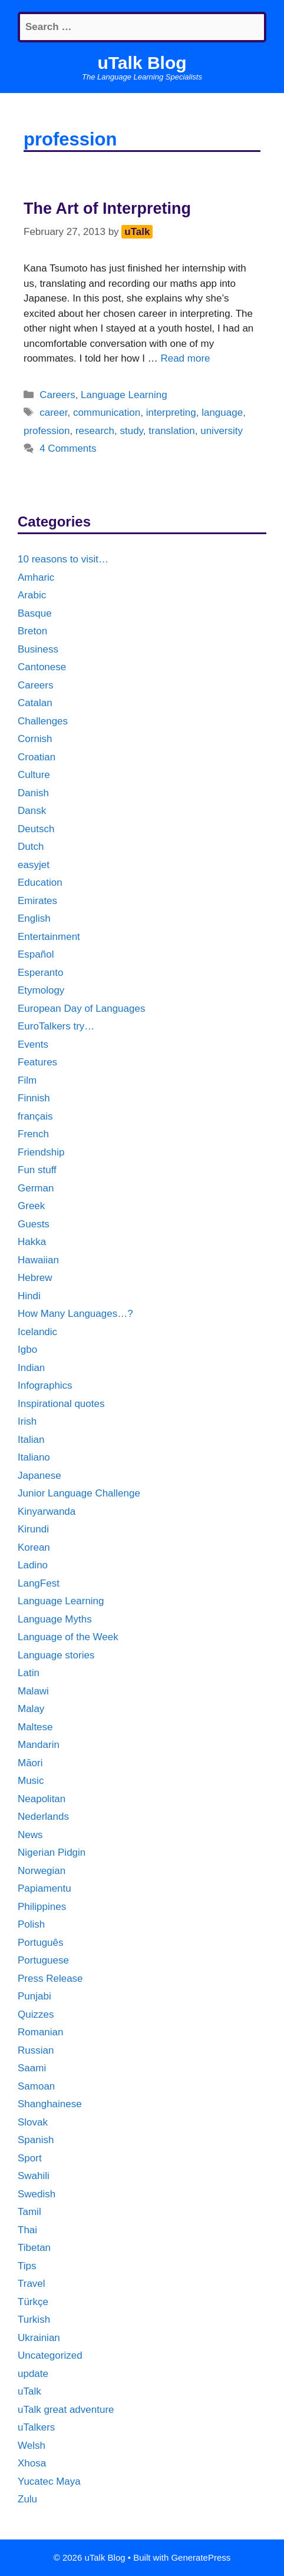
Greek (31, 1205)
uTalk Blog (141, 62)
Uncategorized (50, 2355)
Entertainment (49, 936)
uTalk (29, 2391)
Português (41, 1942)
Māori (30, 1763)
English (34, 918)
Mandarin (39, 1744)
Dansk (32, 810)
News (30, 1834)
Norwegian (41, 1870)
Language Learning (124, 394)
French (33, 1134)
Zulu (27, 2499)
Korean (34, 1547)
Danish (33, 793)
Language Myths (55, 1619)
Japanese (39, 1475)
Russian (36, 2050)
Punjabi (34, 1996)
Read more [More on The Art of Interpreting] (185, 358)
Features (37, 1062)
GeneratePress (200, 2557)
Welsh (31, 2445)
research (94, 430)
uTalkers (36, 2427)
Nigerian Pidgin (51, 1852)
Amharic (36, 577)
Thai (27, 2230)
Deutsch (36, 829)
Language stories (56, 1655)
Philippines (42, 1906)
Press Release (50, 1978)
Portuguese (43, 1960)
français (35, 1116)
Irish (27, 1421)
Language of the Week (68, 1637)
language (222, 412)
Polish (31, 1924)
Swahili (33, 2175)
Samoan (36, 2086)
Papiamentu (44, 1888)
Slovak (33, 2122)
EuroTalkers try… (56, 1026)
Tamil (29, 2211)
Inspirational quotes (61, 1403)
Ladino (33, 1565)
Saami (32, 2068)
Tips (27, 2266)
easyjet (33, 864)
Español (36, 954)
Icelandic (37, 1331)
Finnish (34, 1098)
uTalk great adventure (66, 2409)
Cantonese (42, 667)
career (53, 412)
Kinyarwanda (46, 1511)
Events (33, 1044)
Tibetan (34, 2247)
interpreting (171, 412)
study (131, 430)
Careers (57, 394)
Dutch (31, 846)
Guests (33, 1224)
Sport (30, 2158)
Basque (35, 613)
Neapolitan (41, 1798)
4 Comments (67, 448)
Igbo (27, 1349)
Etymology (41, 990)
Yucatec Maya (49, 2481)
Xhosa (32, 2463)
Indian (31, 1367)
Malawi (33, 1691)
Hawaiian (38, 1260)
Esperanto (41, 972)
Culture (34, 774)
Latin (28, 1672)
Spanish (36, 2139)
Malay (31, 1708)
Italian (31, 1439)
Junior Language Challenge (79, 1493)
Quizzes (36, 2014)
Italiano (34, 1457)
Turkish (34, 2319)
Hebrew (35, 1277)
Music (31, 1780)
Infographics (45, 1385)
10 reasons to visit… (63, 559)
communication (106, 412)
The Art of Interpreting (107, 208)
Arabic (32, 595)
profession (47, 430)
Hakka (32, 1241)
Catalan (35, 702)
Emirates (37, 900)
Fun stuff (37, 1170)
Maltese (35, 1727)
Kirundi (33, 1529)
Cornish (35, 738)
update (33, 2373)
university (221, 430)
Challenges (43, 721)
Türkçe (33, 2301)
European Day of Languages (81, 1008)
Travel (31, 2283)
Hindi (29, 1296)
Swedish (36, 2194)
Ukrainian (39, 2337)
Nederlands (43, 1816)
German (36, 1188)
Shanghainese (50, 2104)
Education (40, 882)
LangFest (39, 1583)
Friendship (41, 1152)
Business (38, 649)
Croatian (36, 757)
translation (171, 430)
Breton (32, 631)
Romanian (41, 2032)
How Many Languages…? (75, 1313)
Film (27, 1080)
